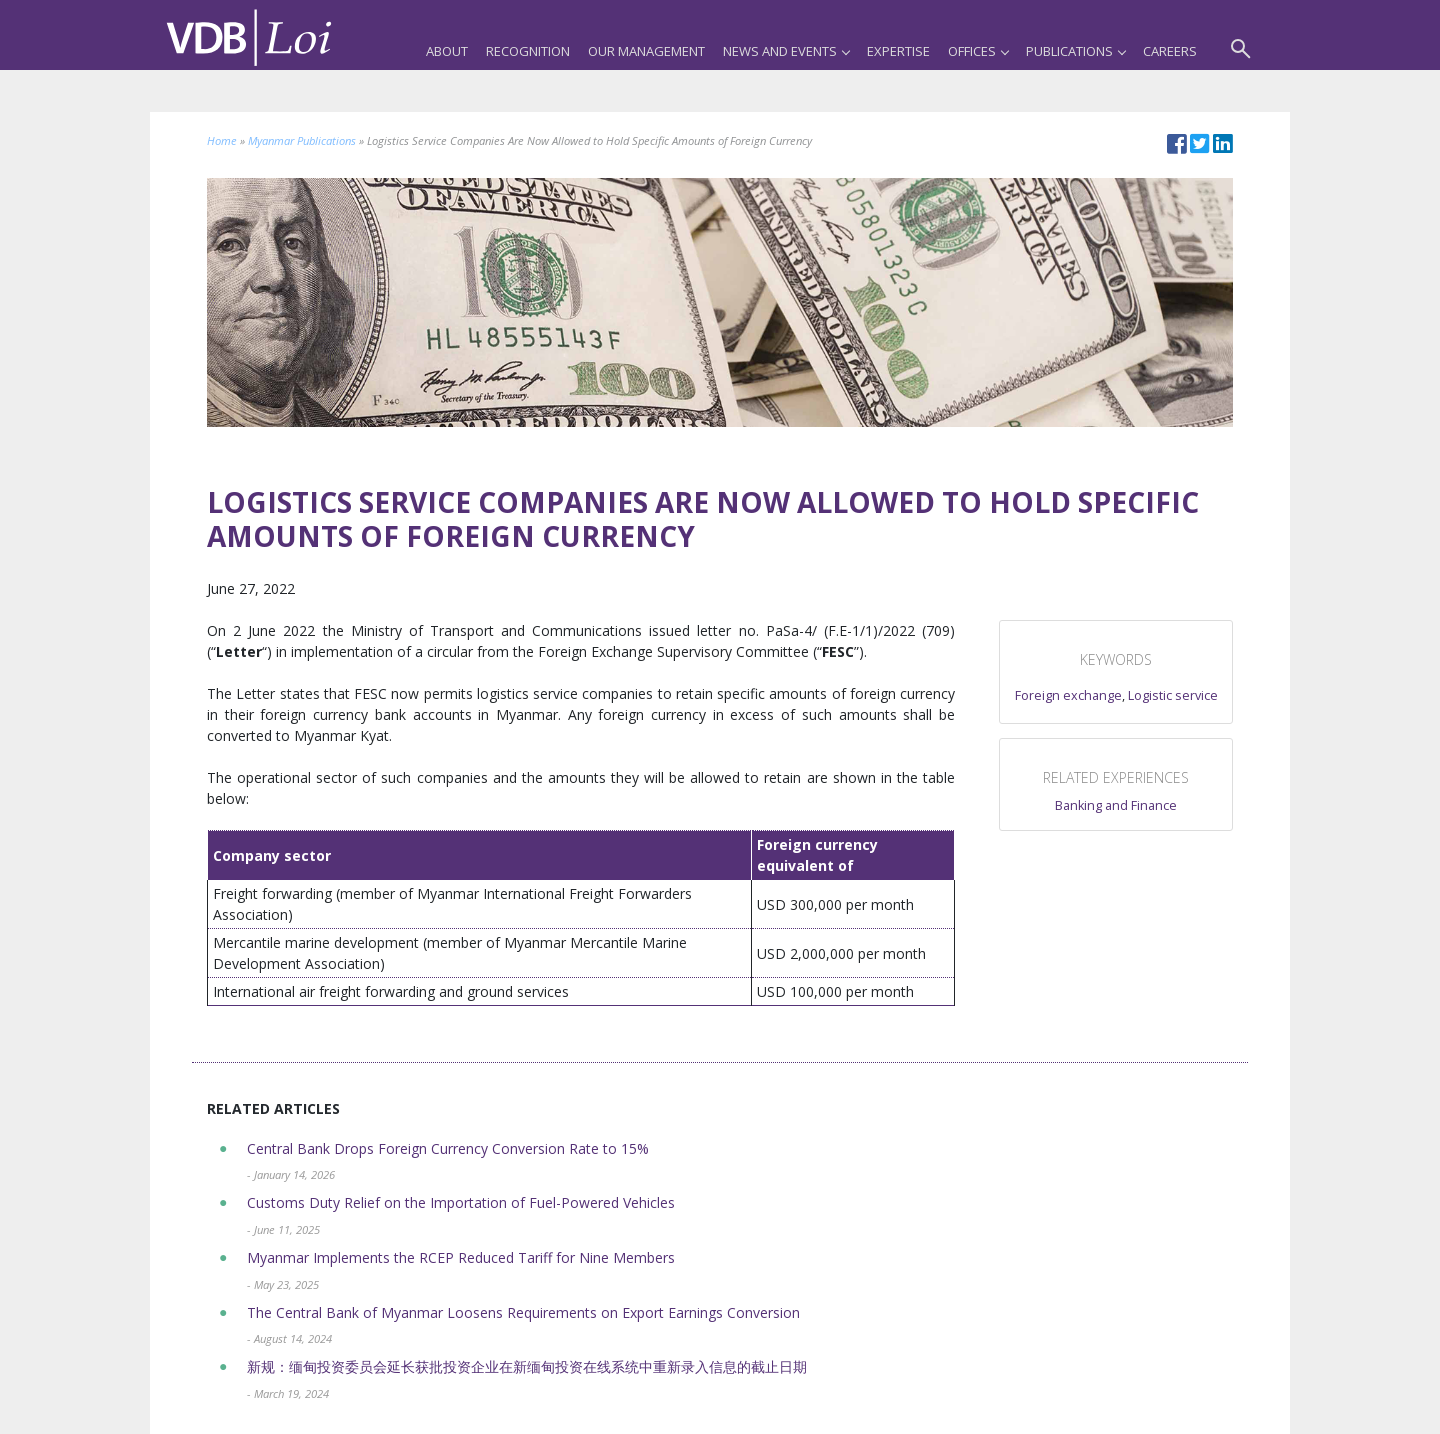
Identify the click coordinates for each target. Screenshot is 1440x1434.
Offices (978, 51)
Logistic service (1173, 695)
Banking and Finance (1116, 805)
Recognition (528, 51)
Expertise (898, 51)
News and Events (786, 51)
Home (222, 140)
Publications (1075, 51)
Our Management (646, 51)
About (447, 51)
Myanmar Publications (302, 140)
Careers (1170, 51)
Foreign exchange (1068, 695)
